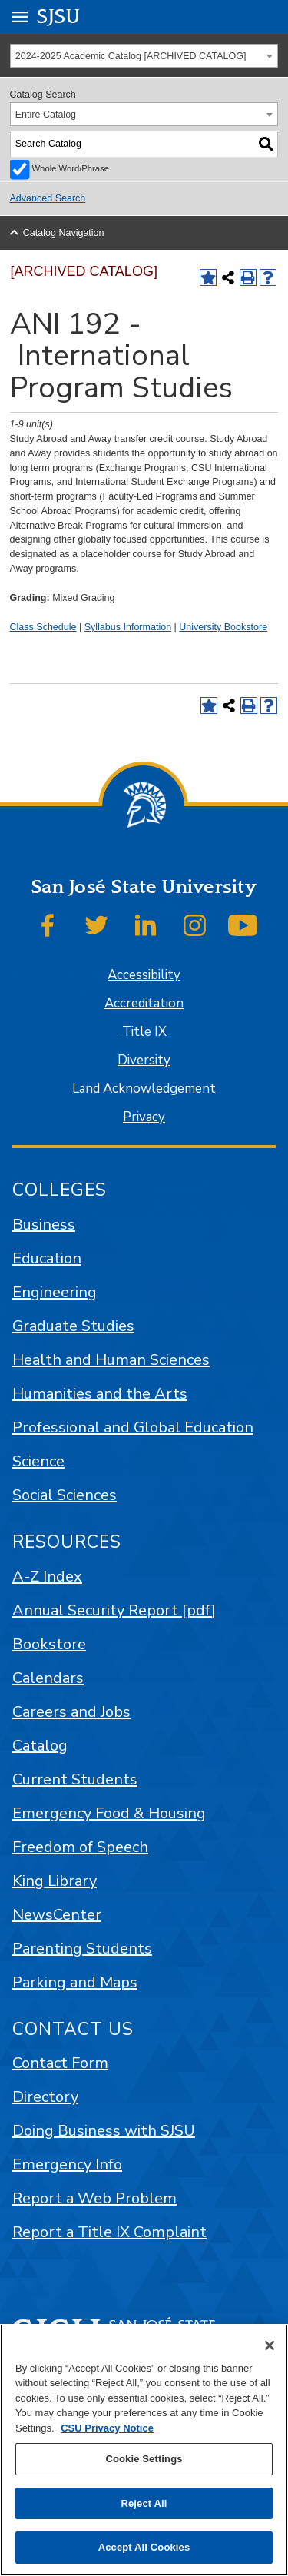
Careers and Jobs (71, 1711)
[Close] (269, 2345)
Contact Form (60, 2063)
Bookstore (49, 1644)
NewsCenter (56, 1914)
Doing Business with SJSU (103, 2130)
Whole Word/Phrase (70, 168)
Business (43, 1224)
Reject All (144, 2503)
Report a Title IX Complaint (109, 2232)
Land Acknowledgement (144, 1088)
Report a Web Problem (94, 2198)
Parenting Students (82, 1948)
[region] (144, 2450)
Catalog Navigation (63, 232)
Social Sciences (64, 1495)
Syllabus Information (127, 627)
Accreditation (144, 1003)
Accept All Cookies (144, 2547)
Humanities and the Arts (99, 1393)
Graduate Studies (73, 1326)
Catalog (40, 1745)
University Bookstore (223, 627)
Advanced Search (48, 198)
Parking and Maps (74, 1982)
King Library (54, 1881)
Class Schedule (43, 627)
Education (46, 1258)
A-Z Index (47, 1576)
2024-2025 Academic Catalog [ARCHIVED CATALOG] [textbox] (131, 56)
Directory (45, 2096)
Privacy (144, 1117)
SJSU (59, 15)
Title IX (144, 1032)
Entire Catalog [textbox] (45, 114)
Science (38, 1461)
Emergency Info (67, 2164)
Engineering (54, 1292)
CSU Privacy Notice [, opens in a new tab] (107, 2428)
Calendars (48, 1678)
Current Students (74, 1779)
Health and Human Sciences (111, 1359)
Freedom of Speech (80, 1847)
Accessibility (144, 975)
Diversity (144, 1060)
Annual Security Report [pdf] (114, 1610)
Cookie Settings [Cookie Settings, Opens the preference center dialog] (143, 2459)
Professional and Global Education (132, 1427)
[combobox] (144, 56)
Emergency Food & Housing (109, 1813)
